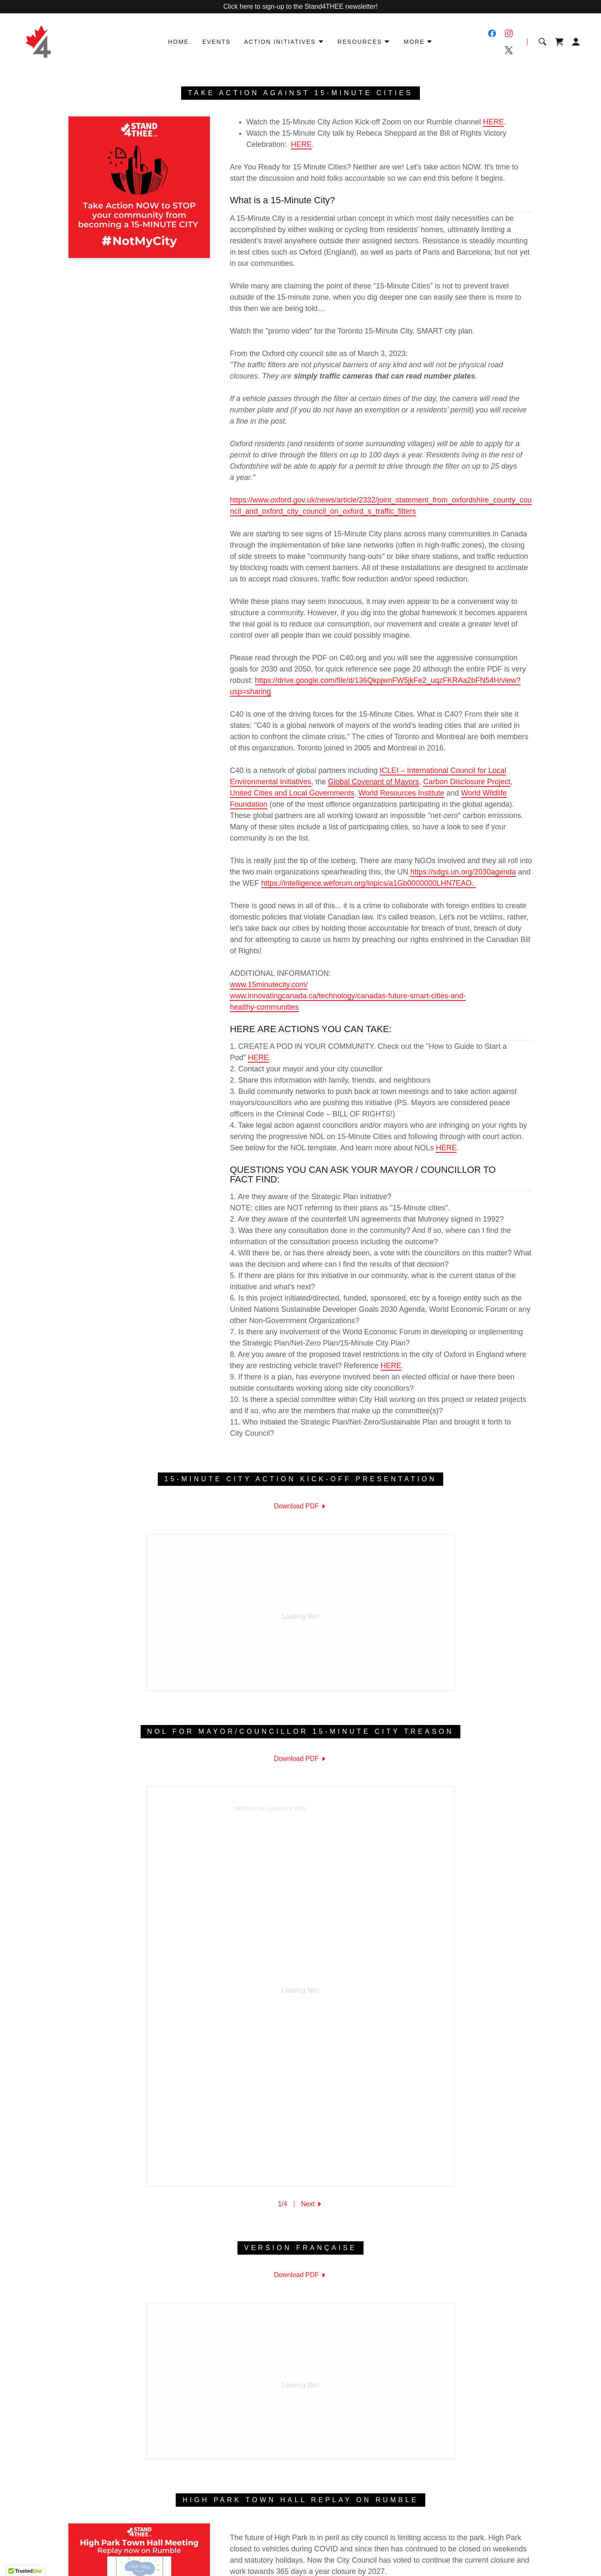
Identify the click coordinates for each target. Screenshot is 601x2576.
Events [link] (216, 41)
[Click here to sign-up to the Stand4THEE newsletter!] (300, 7)
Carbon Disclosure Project (466, 782)
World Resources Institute (401, 793)
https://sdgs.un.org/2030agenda (463, 872)
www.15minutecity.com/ (269, 984)
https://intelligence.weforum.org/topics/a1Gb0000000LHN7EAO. (368, 883)
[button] (284, 42)
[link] (38, 41)
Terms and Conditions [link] (324, 2440)
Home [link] (178, 41)
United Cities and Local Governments (292, 793)
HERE (493, 122)
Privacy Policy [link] (265, 2440)
